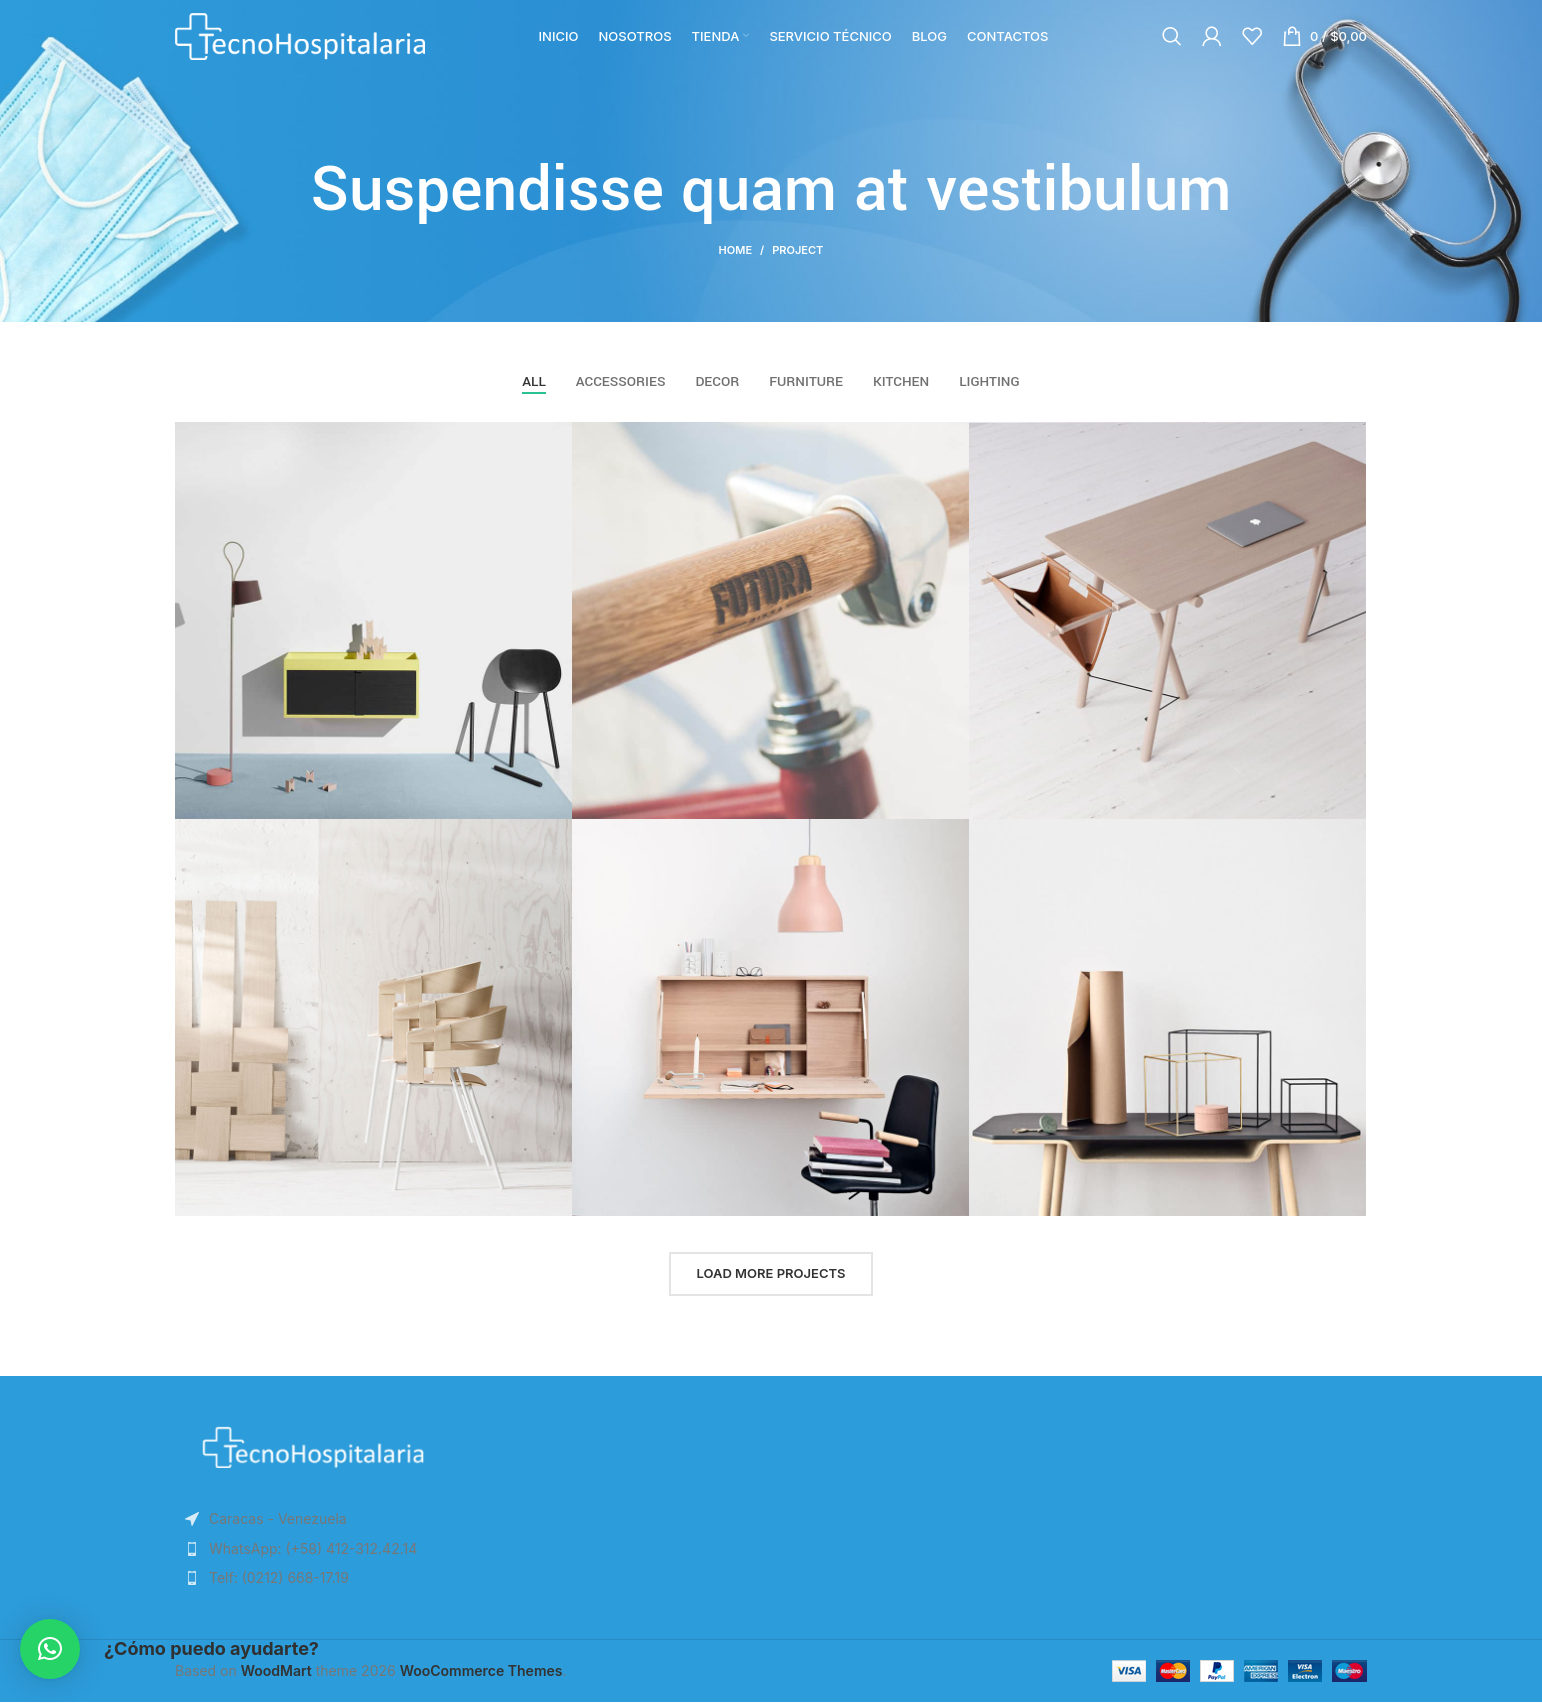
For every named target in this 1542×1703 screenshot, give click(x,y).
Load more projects (770, 1274)
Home (735, 250)
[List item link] (313, 1550)
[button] (50, 1649)
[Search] (1172, 45)
